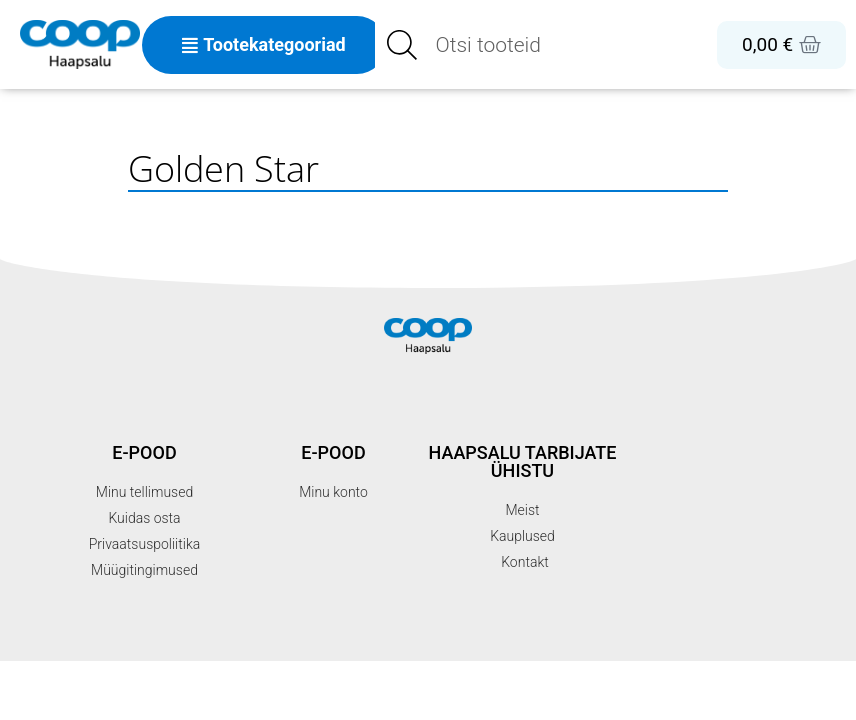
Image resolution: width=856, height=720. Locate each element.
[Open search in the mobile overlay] (508, 45)
